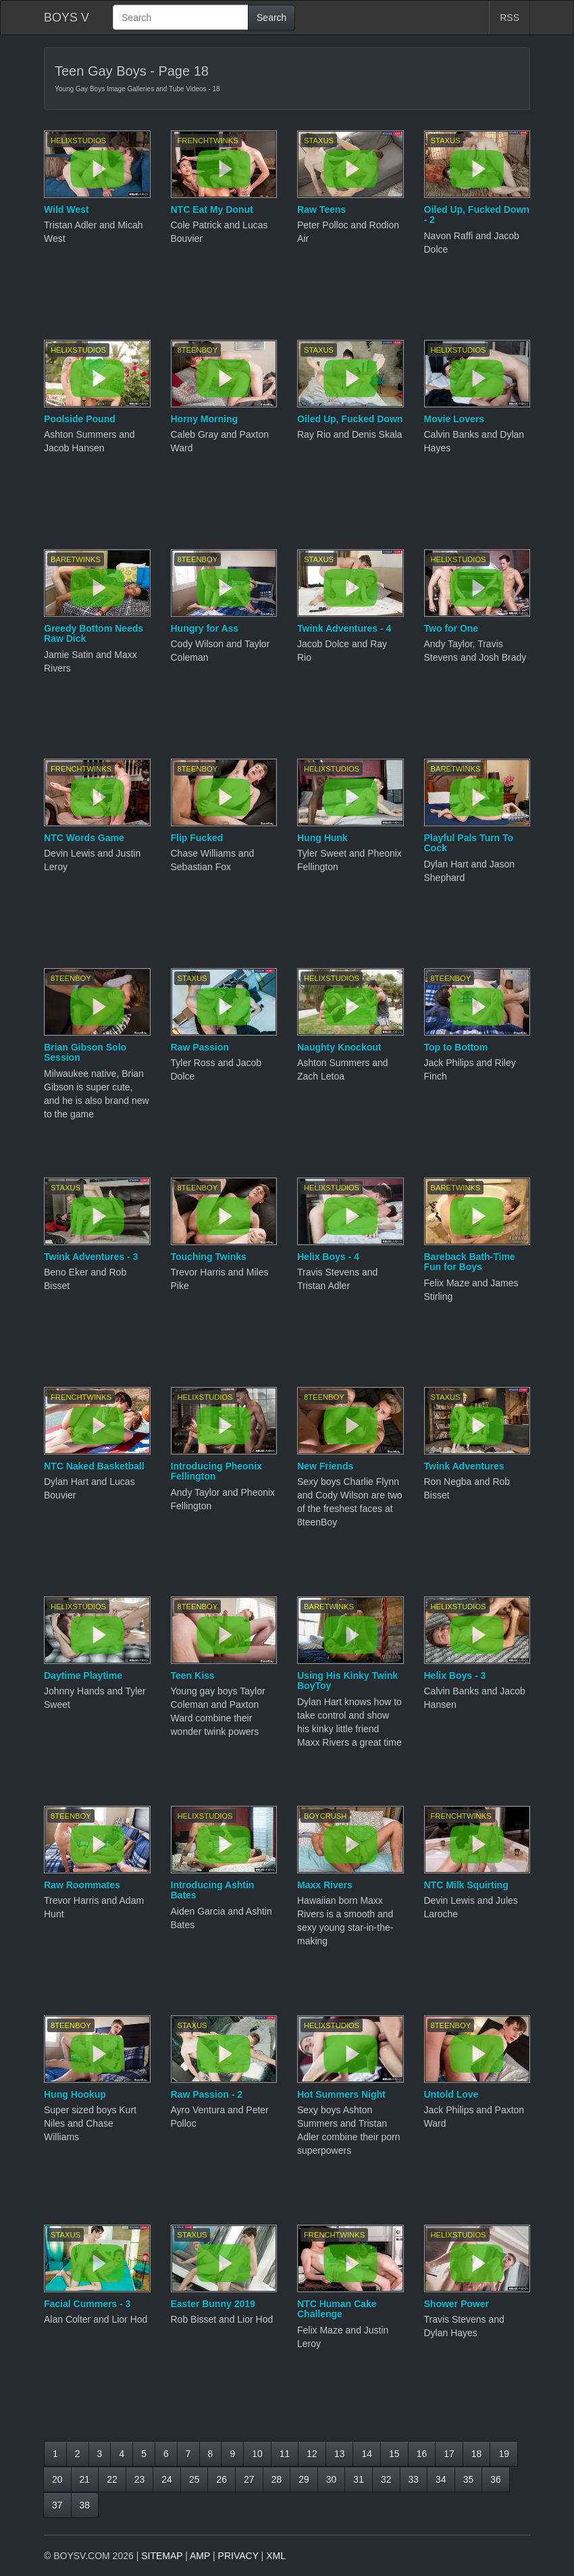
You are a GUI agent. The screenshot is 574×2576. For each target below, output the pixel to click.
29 (303, 2479)
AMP (200, 2555)
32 (386, 2479)
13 (339, 2453)
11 (285, 2453)
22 (112, 2479)
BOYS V (66, 17)
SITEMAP (161, 2555)
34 (441, 2479)
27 (249, 2479)
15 (394, 2453)
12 (312, 2453)
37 (57, 2505)
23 (139, 2479)
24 (166, 2479)
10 (257, 2453)
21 (85, 2479)
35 (468, 2479)
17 (449, 2453)
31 (358, 2479)
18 (476, 2453)
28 (276, 2479)
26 (221, 2479)
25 (194, 2479)
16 (422, 2453)
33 (414, 2479)
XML (276, 2555)
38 (85, 2505)
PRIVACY (238, 2555)
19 (503, 2453)
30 (331, 2479)
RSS (509, 17)
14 (366, 2453)
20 (57, 2479)
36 (495, 2479)
